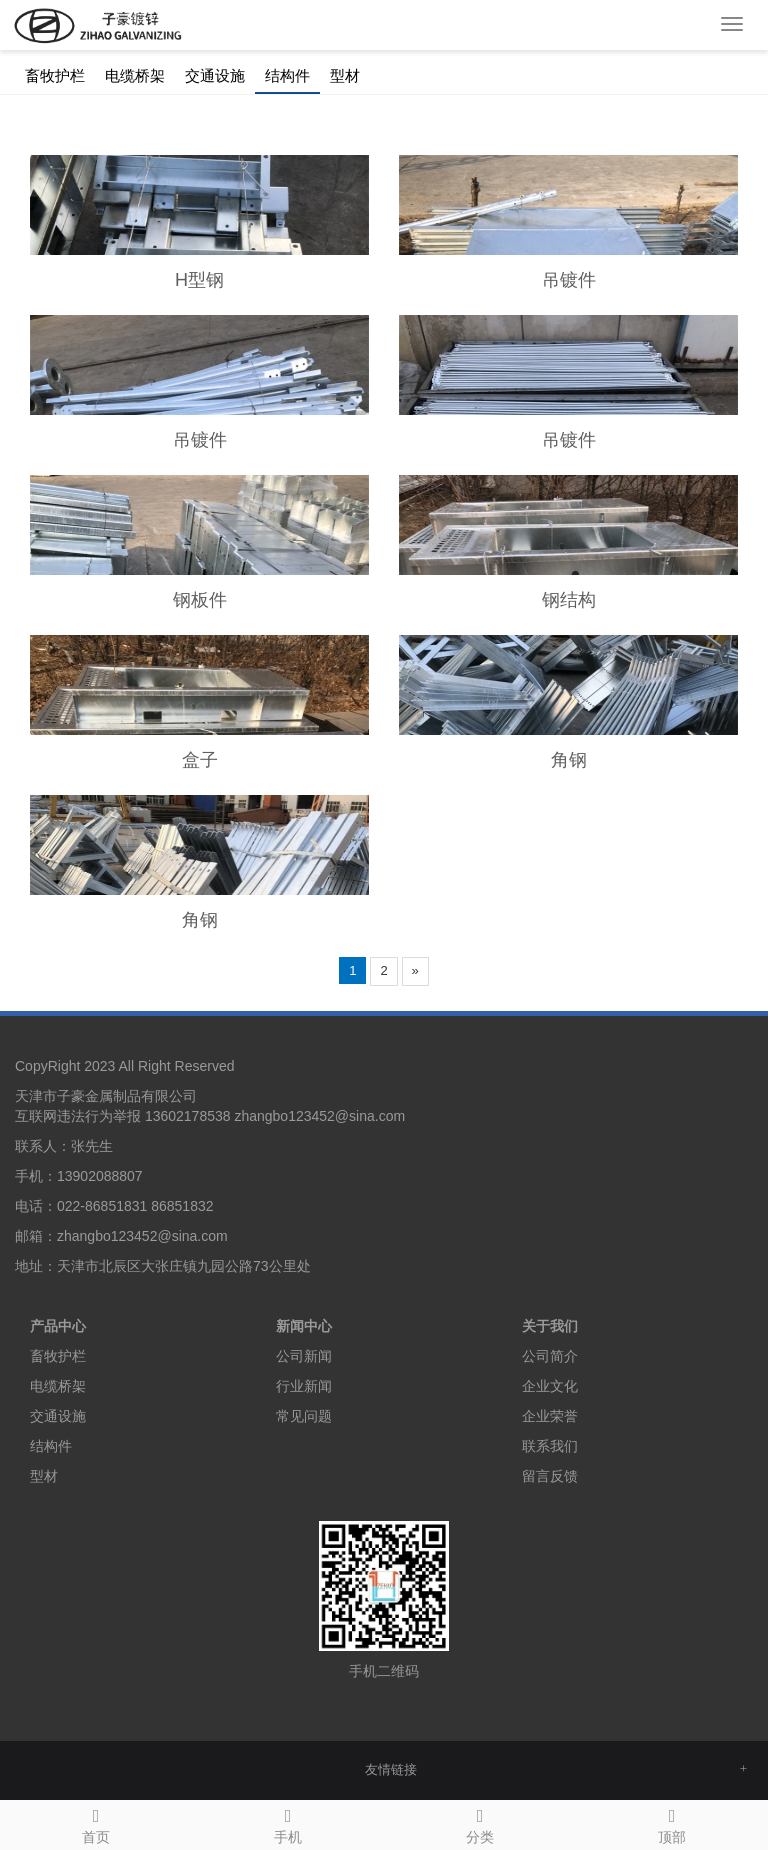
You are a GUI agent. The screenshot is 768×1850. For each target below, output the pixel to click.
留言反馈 (550, 1476)
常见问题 (304, 1416)
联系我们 (550, 1446)
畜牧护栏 (55, 76)
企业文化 (550, 1386)
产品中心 (58, 1326)
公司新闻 (304, 1356)
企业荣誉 (550, 1416)
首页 (96, 1823)
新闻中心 (304, 1326)
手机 (288, 1823)
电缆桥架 (135, 76)
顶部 (672, 1823)
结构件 (287, 76)
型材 (345, 76)
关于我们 (550, 1326)
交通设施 (215, 76)
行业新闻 (304, 1386)
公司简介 (550, 1356)
